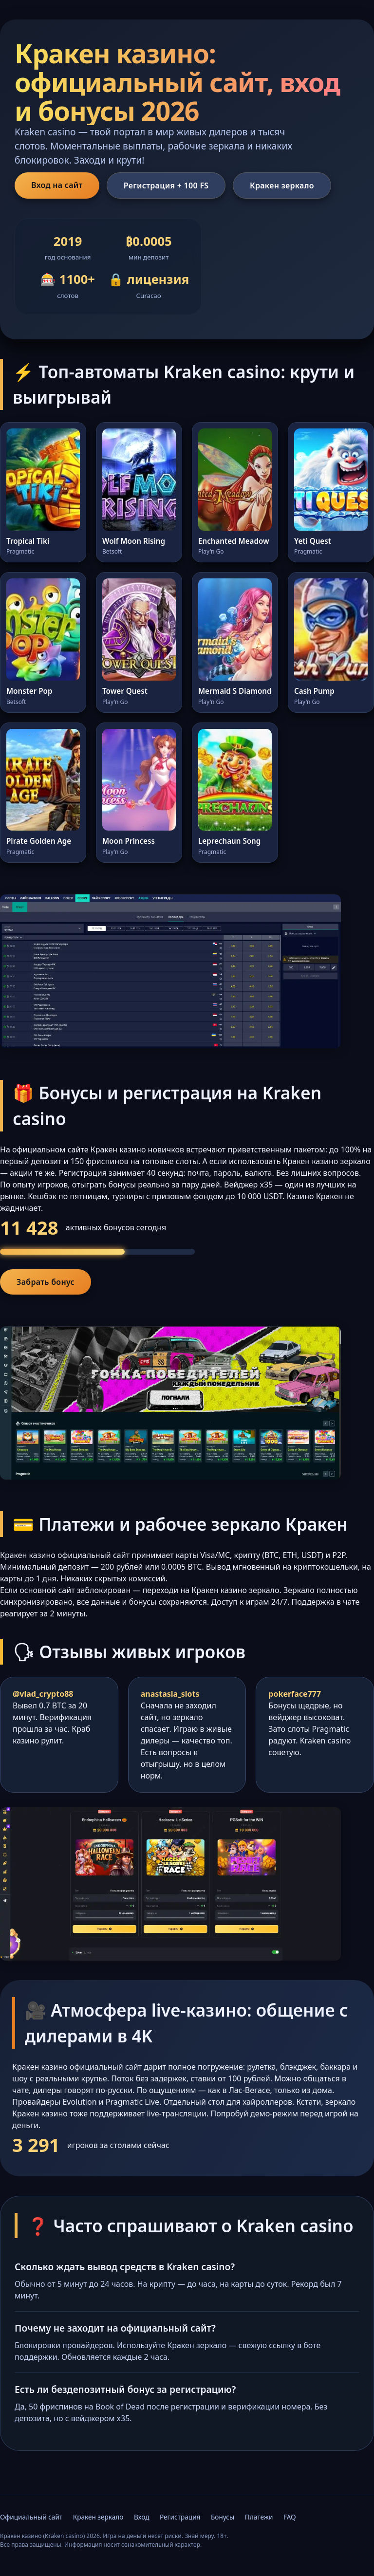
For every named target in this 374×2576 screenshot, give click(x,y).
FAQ (289, 2516)
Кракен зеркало (282, 185)
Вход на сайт (57, 185)
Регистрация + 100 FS (166, 185)
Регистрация (180, 2516)
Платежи (259, 2516)
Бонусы (222, 2516)
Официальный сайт (31, 2516)
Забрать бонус (46, 1282)
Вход (142, 2516)
